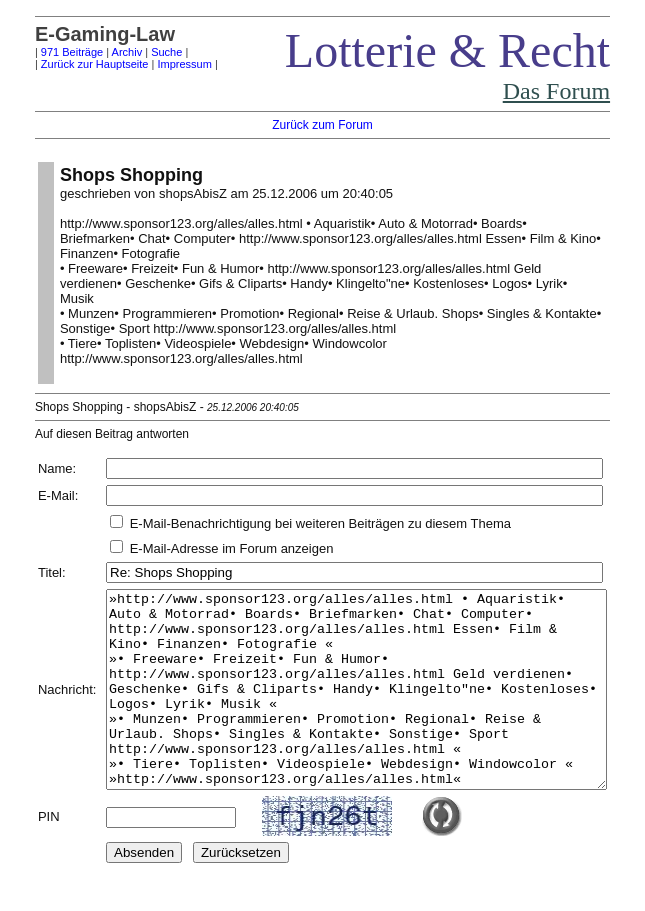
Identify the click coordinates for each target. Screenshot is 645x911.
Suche (141, 52)
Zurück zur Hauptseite (70, 64)
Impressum (160, 64)
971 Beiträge (47, 52)
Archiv (102, 52)
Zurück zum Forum (327, 125)
